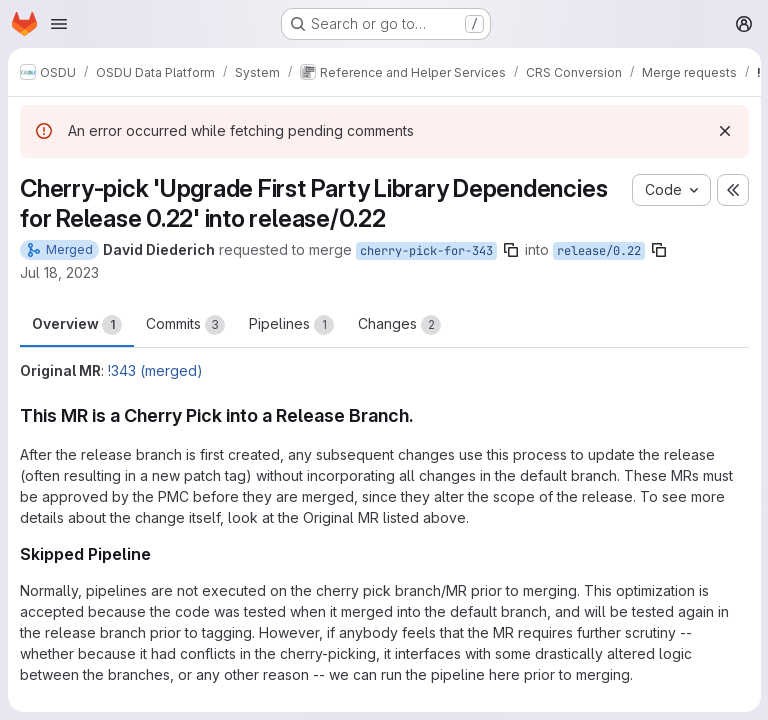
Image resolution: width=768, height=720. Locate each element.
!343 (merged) (155, 370)
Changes (399, 325)
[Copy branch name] (511, 250)
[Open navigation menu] (59, 24)
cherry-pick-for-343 (426, 251)
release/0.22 (599, 251)
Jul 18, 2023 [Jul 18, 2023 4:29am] (59, 272)
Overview (77, 325)
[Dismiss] (724, 131)
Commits (185, 325)
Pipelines (291, 325)
